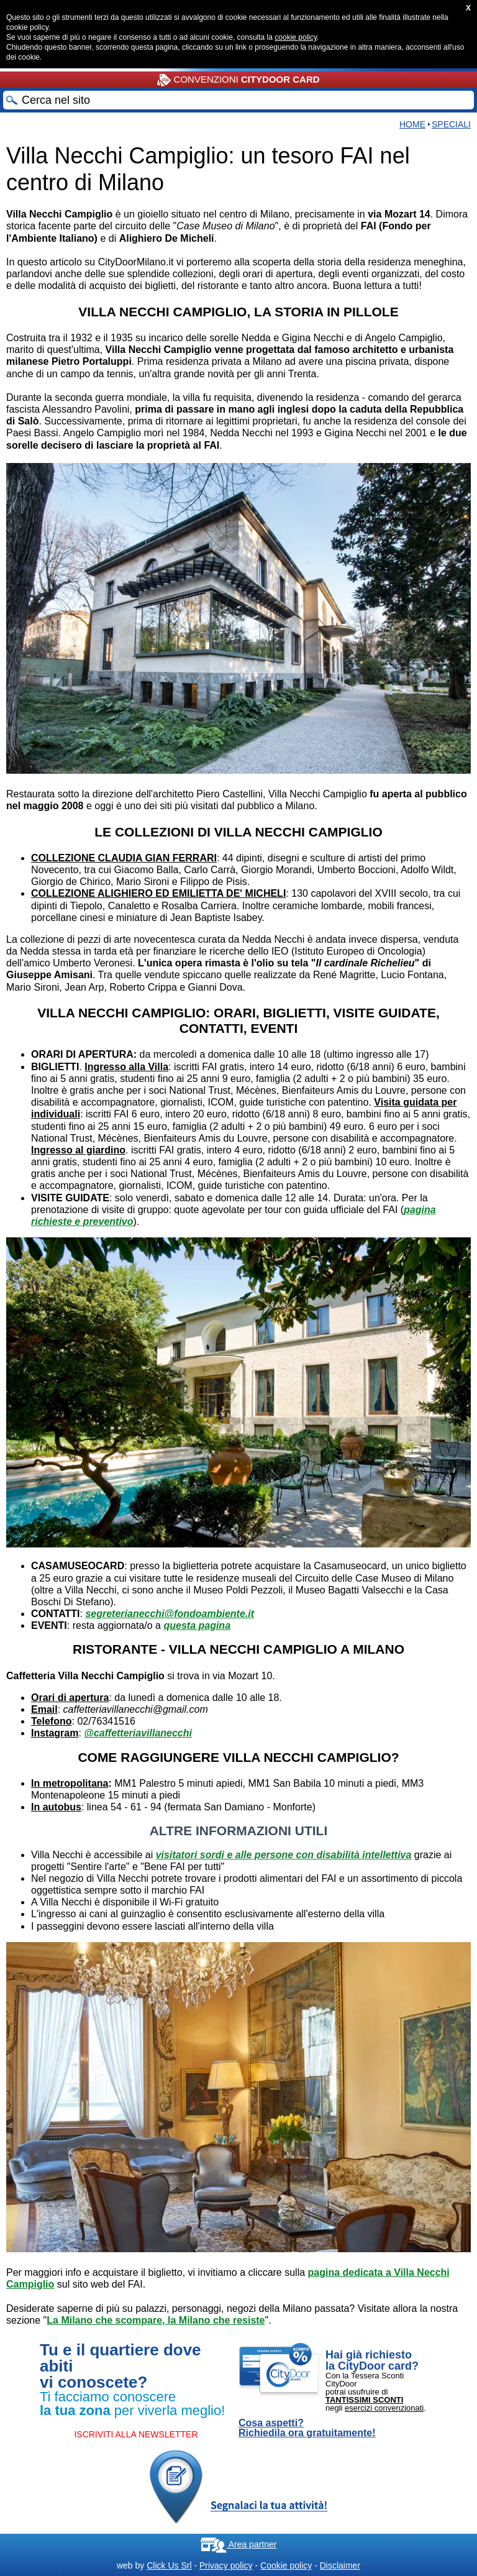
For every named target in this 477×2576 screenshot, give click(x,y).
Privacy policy (226, 2565)
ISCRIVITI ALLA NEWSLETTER (136, 2434)
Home (412, 124)
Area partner (239, 2544)
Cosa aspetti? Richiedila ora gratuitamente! (307, 2428)
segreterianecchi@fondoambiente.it (169, 1613)
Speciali (451, 124)
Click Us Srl (169, 2565)
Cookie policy (286, 2565)
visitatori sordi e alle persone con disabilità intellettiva (284, 1854)
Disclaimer (340, 2565)
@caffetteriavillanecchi (138, 1733)
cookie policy (296, 37)
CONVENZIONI (238, 80)
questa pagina (196, 1625)
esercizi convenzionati (384, 2408)
